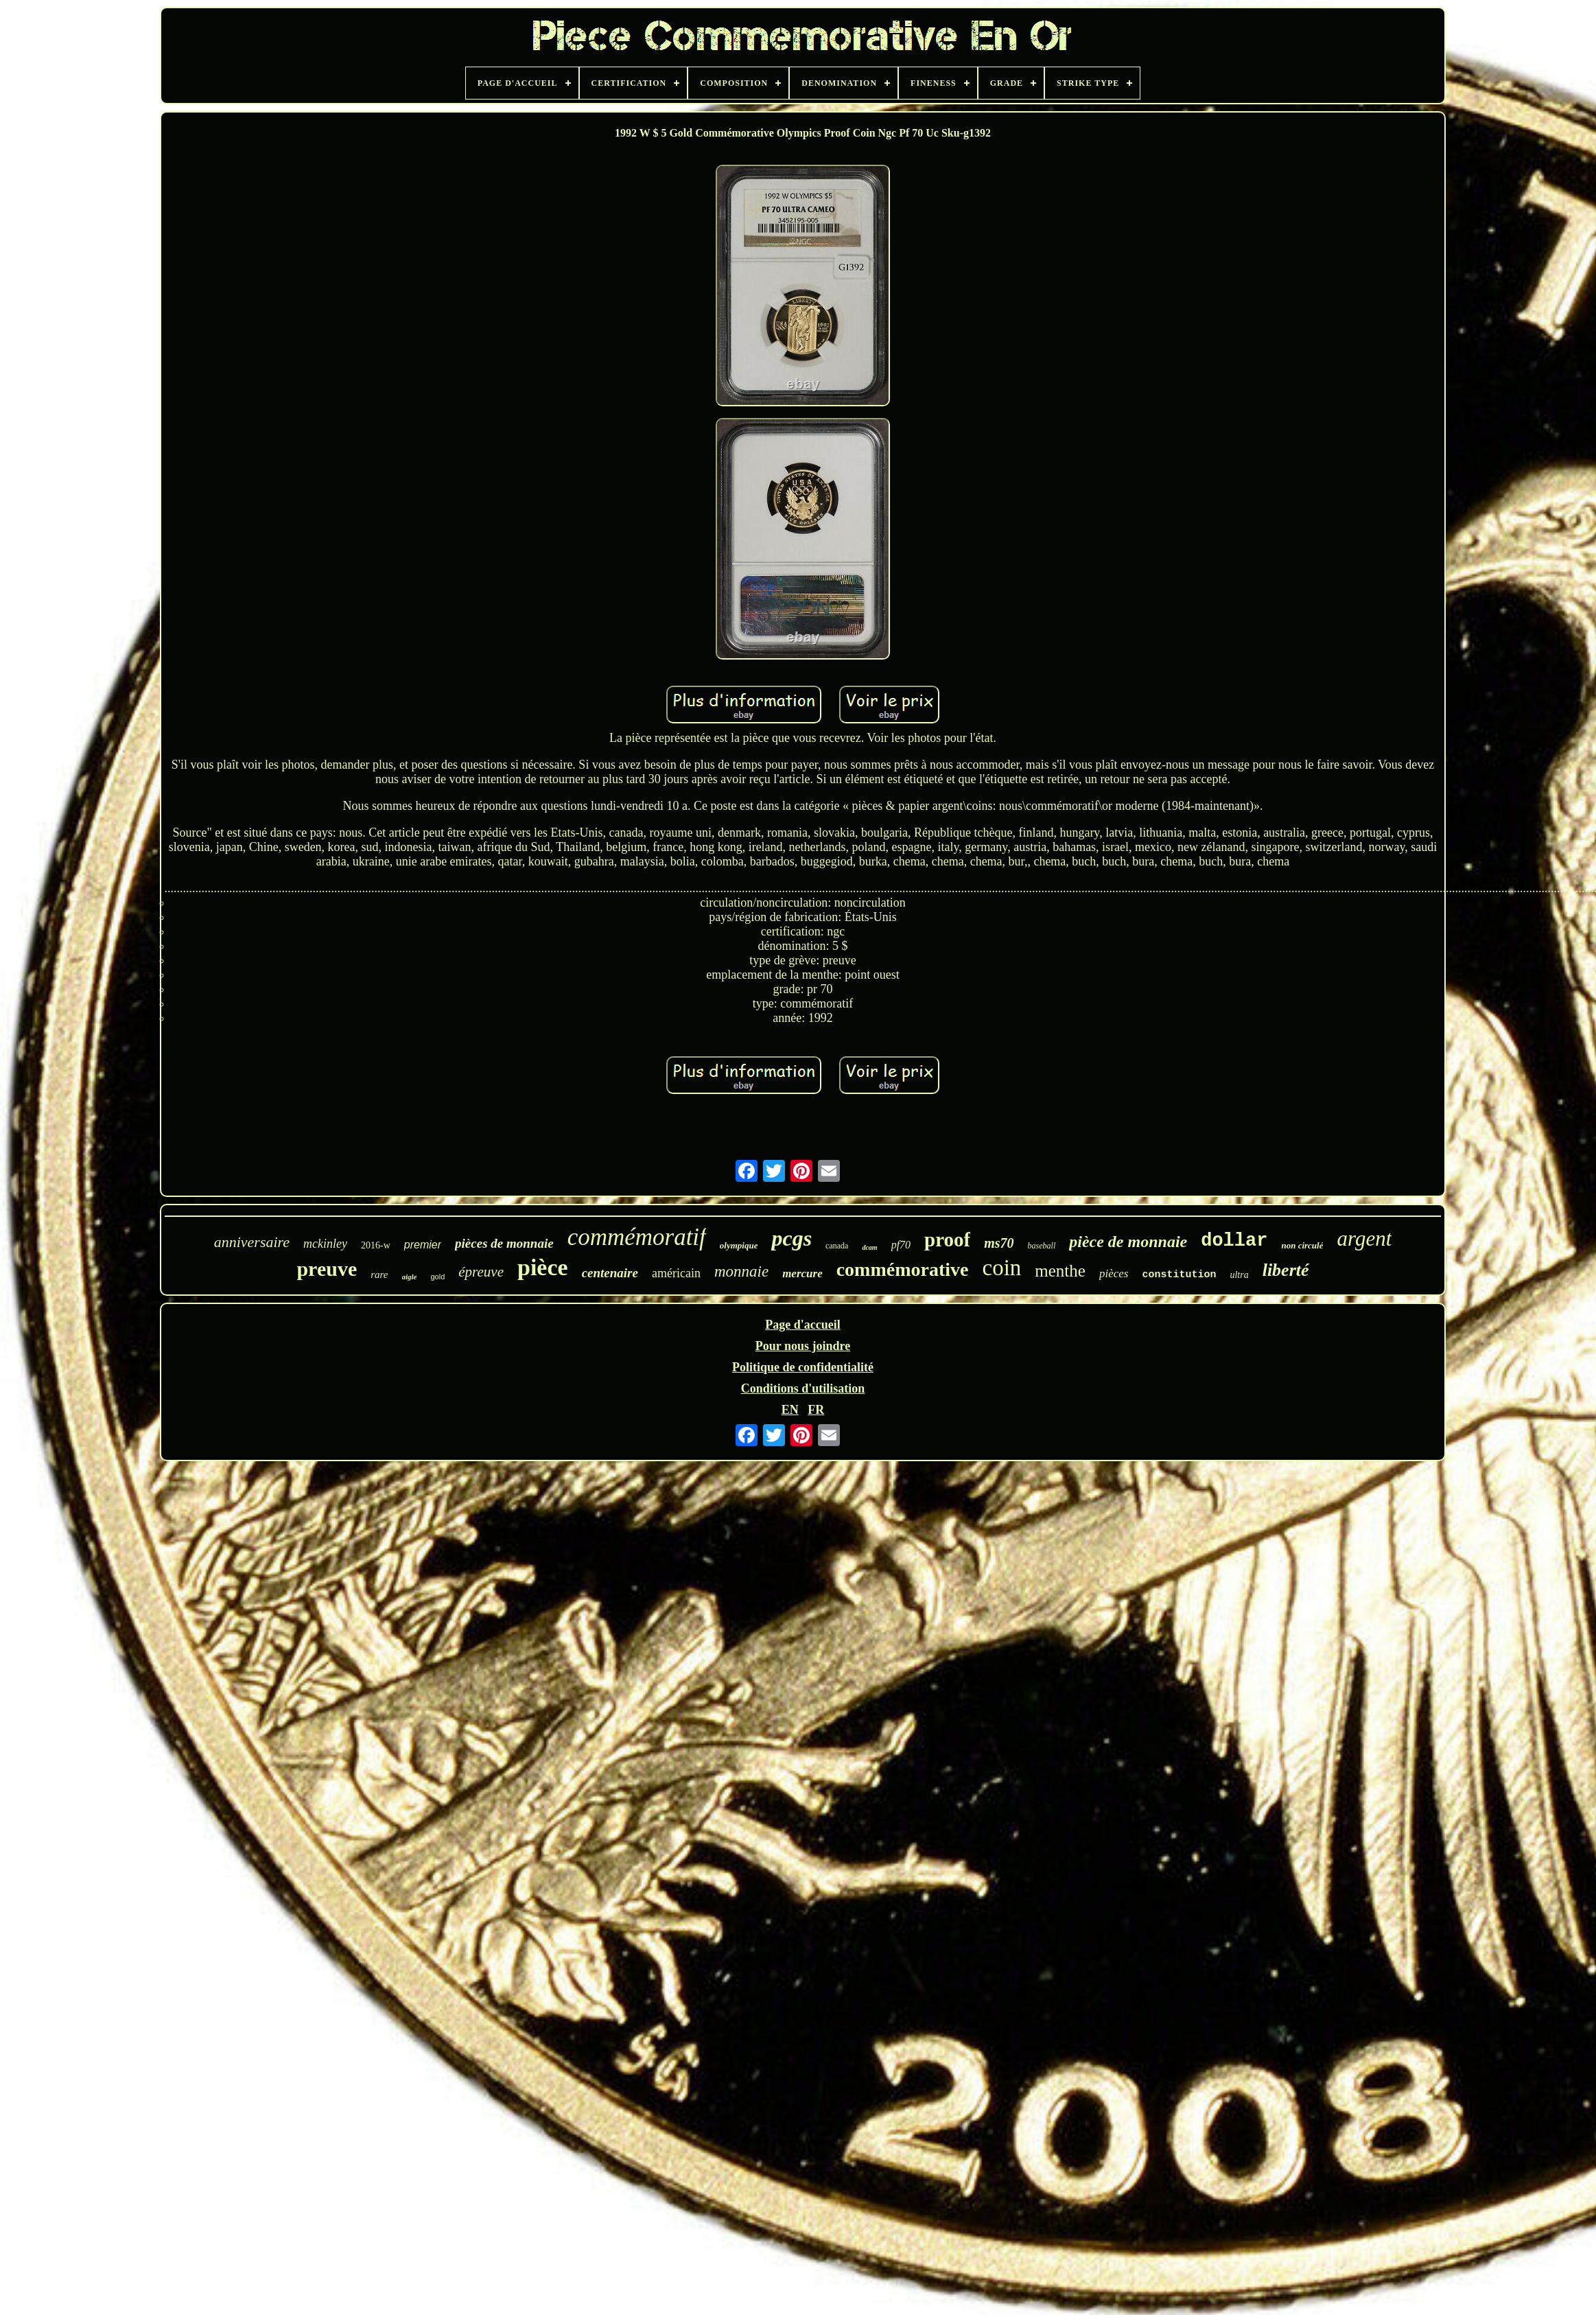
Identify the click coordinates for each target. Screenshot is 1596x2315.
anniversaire (252, 1241)
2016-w (375, 1245)
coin (1001, 1267)
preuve (326, 1268)
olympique (739, 1245)
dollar (1234, 1241)
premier (422, 1244)
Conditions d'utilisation (803, 1388)
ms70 (998, 1242)
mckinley (325, 1243)
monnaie (741, 1271)
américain (676, 1273)
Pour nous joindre (802, 1346)
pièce (542, 1267)
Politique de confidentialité (802, 1367)
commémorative (902, 1269)
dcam (869, 1247)
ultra (1239, 1275)
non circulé (1302, 1245)
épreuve (481, 1272)
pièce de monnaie (1128, 1241)
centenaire (610, 1273)
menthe (1060, 1270)
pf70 (901, 1244)
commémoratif (636, 1237)
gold (438, 1276)
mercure (802, 1273)
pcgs (791, 1238)
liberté (1286, 1270)
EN (790, 1410)
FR (816, 1410)
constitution (1179, 1275)
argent (1364, 1238)
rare (379, 1274)
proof (947, 1239)
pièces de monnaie (504, 1243)
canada (836, 1245)
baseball (1042, 1245)
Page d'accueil (802, 1324)
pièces (1113, 1273)
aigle (409, 1276)
